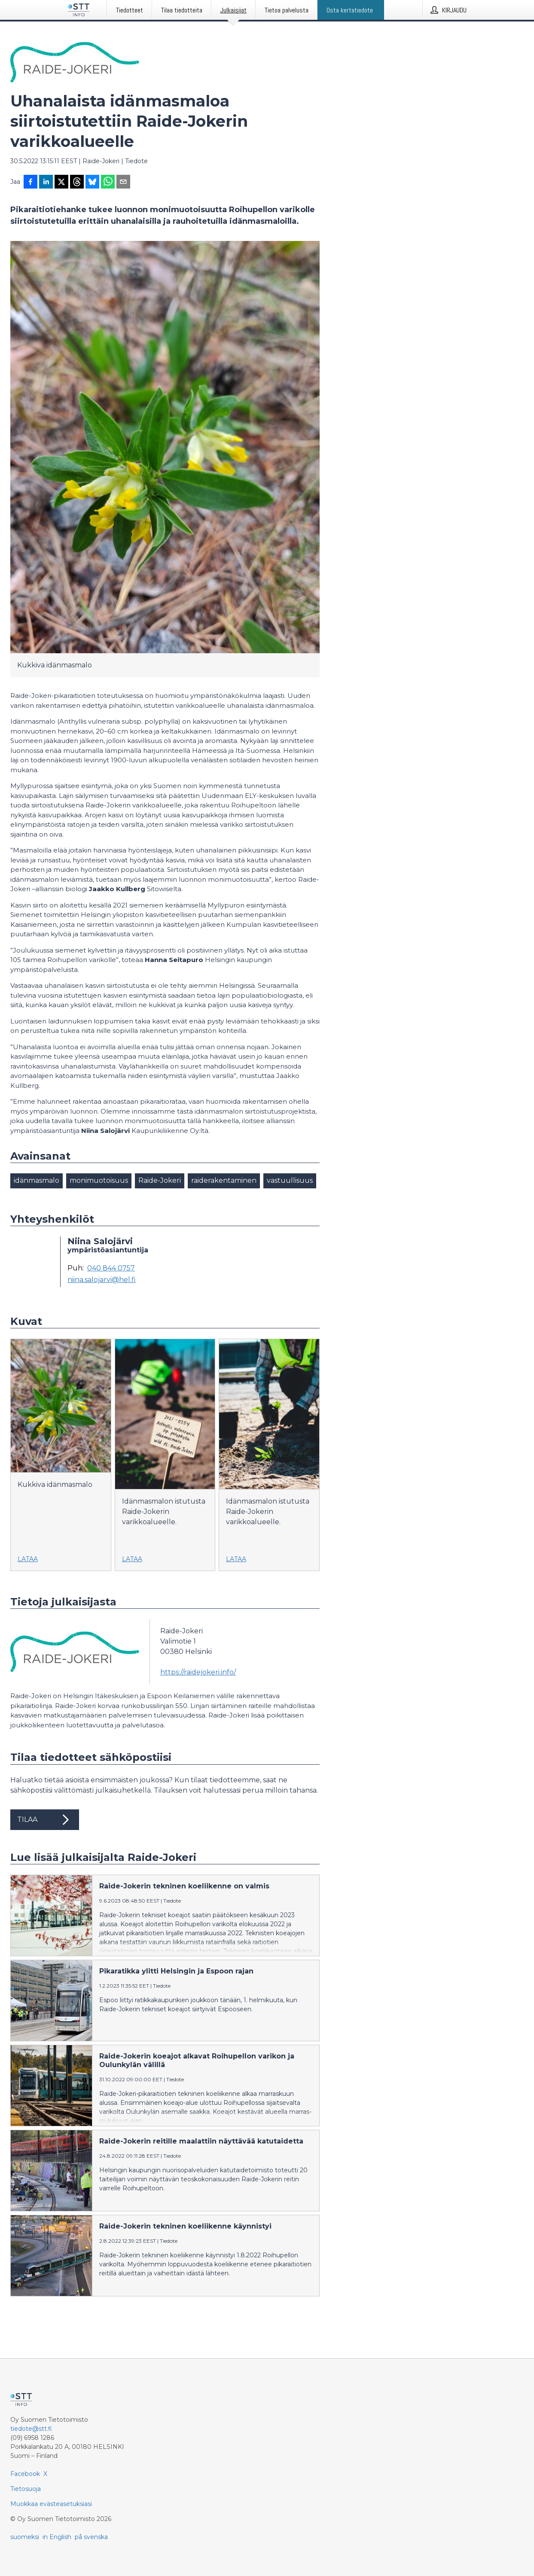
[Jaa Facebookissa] (30, 182)
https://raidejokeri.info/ (198, 1672)
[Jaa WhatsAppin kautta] (108, 182)
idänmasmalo (36, 1180)
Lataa (28, 1559)
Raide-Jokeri (159, 1180)
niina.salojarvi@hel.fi (101, 1280)
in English (57, 2537)
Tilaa (44, 1819)
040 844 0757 (111, 1268)
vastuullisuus (290, 1180)
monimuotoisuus (99, 1180)
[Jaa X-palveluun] (61, 182)
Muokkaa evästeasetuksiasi (51, 2504)
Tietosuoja (25, 2489)
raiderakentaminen (223, 1180)
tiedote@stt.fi (31, 2429)
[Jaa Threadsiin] (77, 182)
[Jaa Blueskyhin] (92, 182)
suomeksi (24, 2537)
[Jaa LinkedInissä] (46, 182)
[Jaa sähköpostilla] (123, 182)
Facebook (25, 2474)
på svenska (91, 2537)
